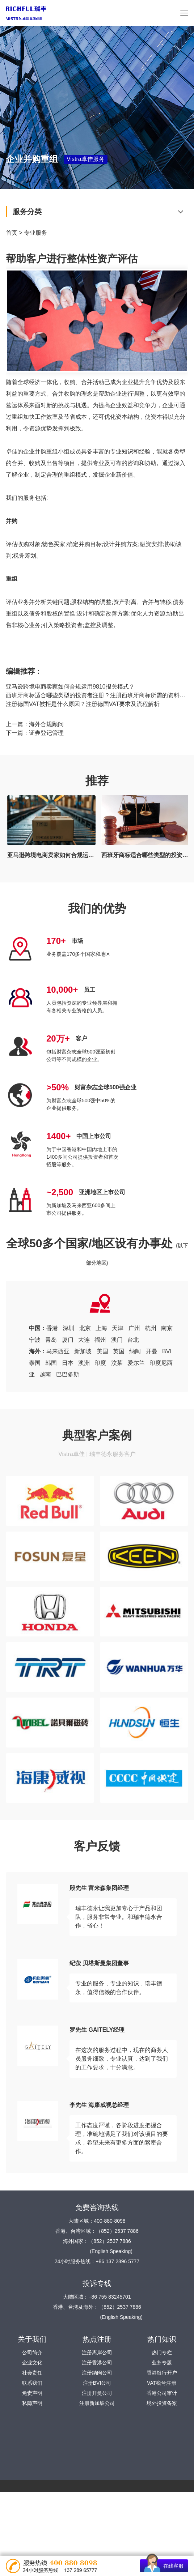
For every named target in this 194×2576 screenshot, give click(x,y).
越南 (45, 1374)
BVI (167, 1351)
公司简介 (32, 2352)
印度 (100, 1363)
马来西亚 (57, 1351)
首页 (11, 233)
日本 (67, 1363)
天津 (117, 1328)
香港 (52, 1328)
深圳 (68, 1328)
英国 (119, 1351)
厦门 (67, 1340)
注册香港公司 (97, 2363)
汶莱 (117, 1363)
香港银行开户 (162, 2373)
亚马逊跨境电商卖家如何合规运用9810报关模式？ (70, 687)
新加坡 (83, 1351)
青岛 (51, 1340)
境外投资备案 (162, 2403)
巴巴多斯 (67, 1374)
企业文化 (32, 2363)
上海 (101, 1328)
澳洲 (84, 1363)
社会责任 (32, 2373)
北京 (85, 1328)
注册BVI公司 (97, 2383)
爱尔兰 (136, 1363)
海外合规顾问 (46, 724)
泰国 (35, 1363)
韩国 (51, 1363)
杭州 (150, 1328)
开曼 (151, 1351)
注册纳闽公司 (97, 2373)
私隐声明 (32, 2403)
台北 (133, 1340)
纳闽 (135, 1351)
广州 (134, 1328)
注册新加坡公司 (97, 2403)
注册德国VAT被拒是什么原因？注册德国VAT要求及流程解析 (83, 704)
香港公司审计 (162, 2393)
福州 (100, 1340)
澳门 (117, 1340)
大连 (84, 1340)
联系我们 (32, 2383)
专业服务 (35, 233)
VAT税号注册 (161, 2383)
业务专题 (162, 2363)
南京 (167, 1328)
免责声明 (32, 2393)
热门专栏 (162, 2352)
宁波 (35, 1340)
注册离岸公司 (97, 2352)
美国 (102, 1351)
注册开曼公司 (97, 2393)
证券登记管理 (46, 733)
